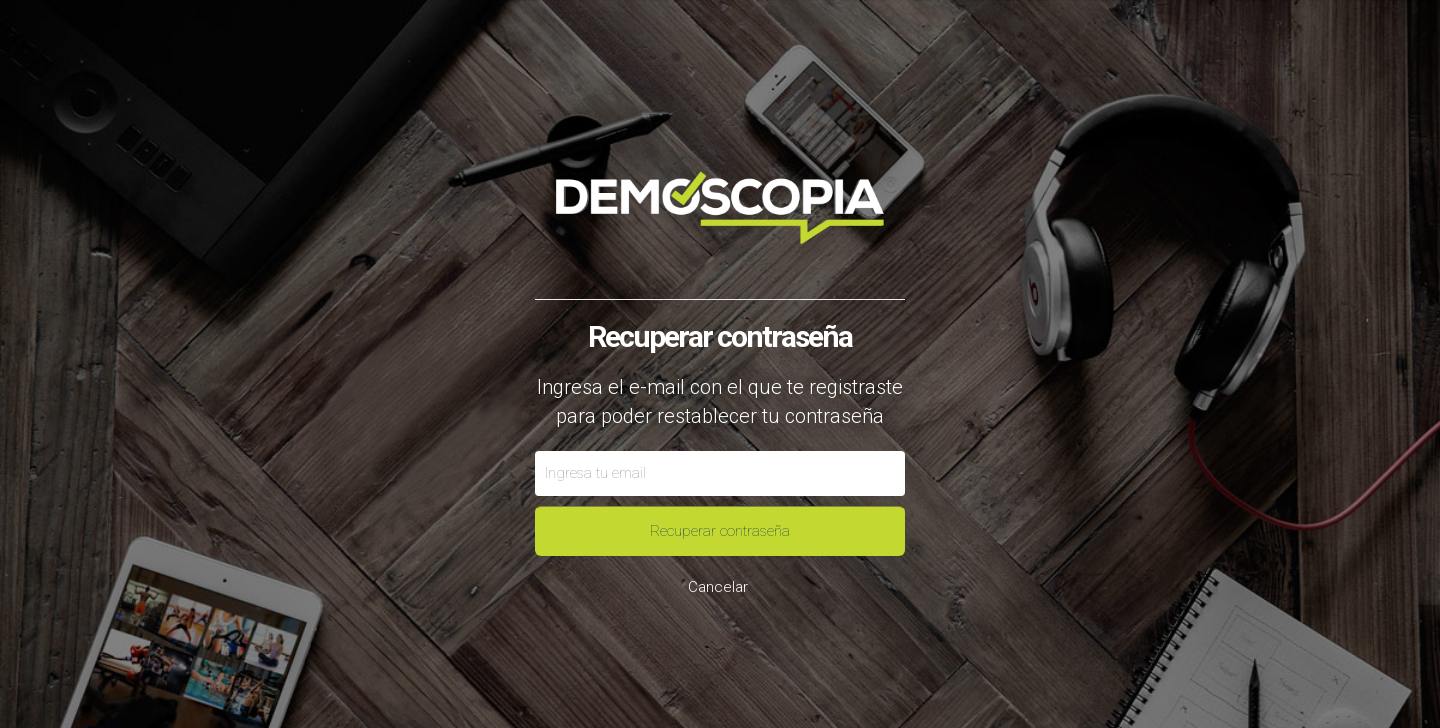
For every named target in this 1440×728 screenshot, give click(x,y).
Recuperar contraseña (720, 531)
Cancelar (718, 587)
